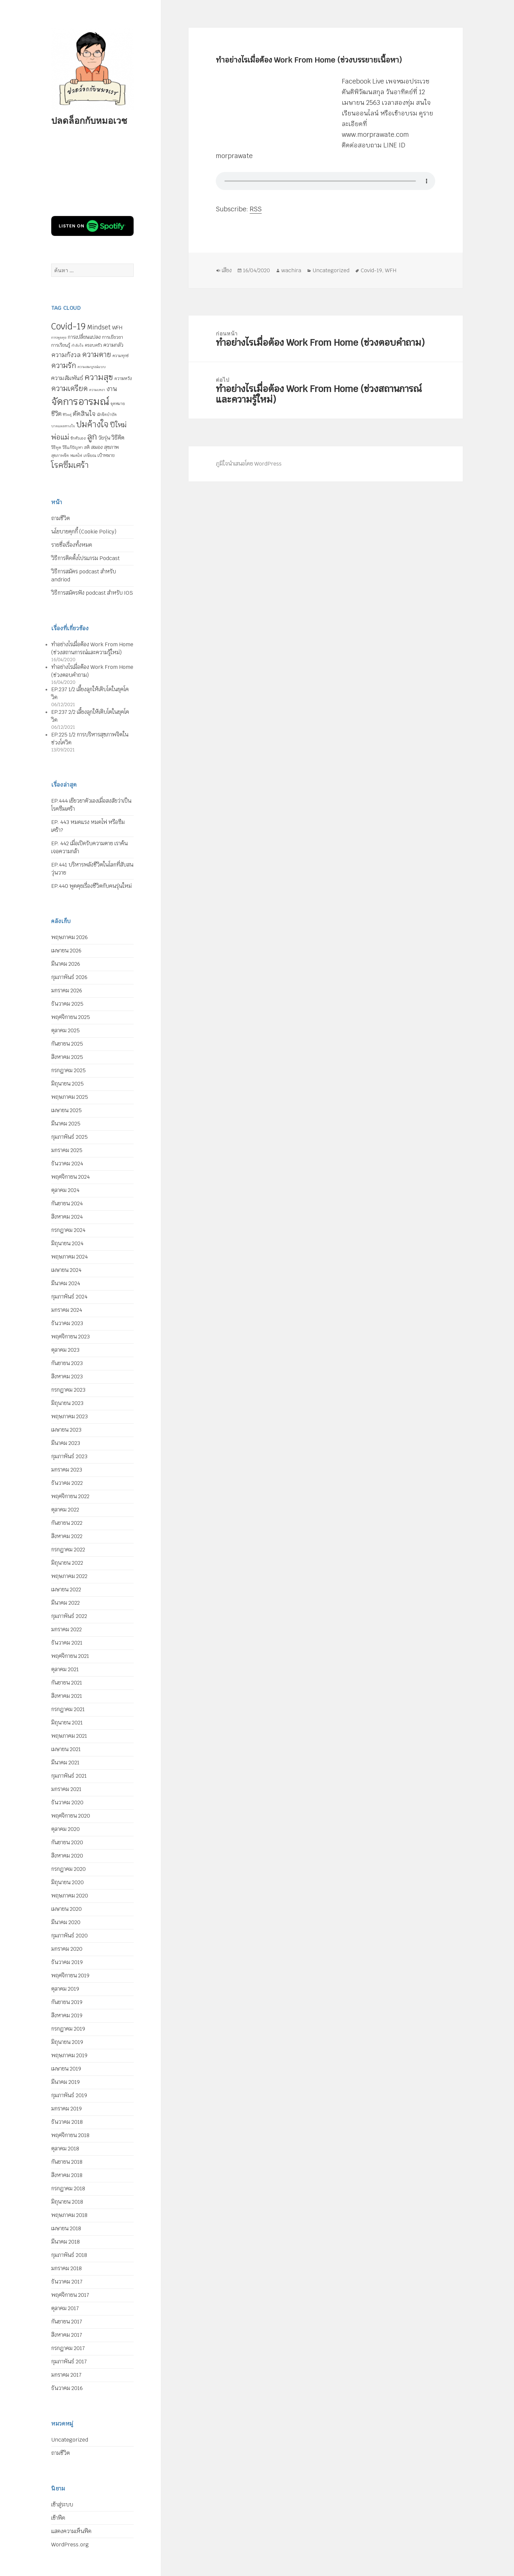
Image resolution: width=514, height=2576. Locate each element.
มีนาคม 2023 (65, 1443)
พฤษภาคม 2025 (69, 1096)
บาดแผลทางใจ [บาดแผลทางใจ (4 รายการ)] (63, 426)
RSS (256, 209)
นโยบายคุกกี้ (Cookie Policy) (83, 531)
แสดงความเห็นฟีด (71, 2531)
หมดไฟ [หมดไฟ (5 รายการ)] (76, 455)
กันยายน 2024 (67, 1203)
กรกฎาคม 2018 (68, 2188)
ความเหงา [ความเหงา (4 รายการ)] (97, 389)
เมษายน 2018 (66, 2228)
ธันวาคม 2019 (67, 1962)
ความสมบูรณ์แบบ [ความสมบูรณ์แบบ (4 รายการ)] (91, 366)
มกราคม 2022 (66, 1629)
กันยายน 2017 (66, 2321)
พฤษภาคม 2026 (69, 937)
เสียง (227, 270)
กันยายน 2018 (66, 2161)
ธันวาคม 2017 (66, 2281)
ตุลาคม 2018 (65, 2148)
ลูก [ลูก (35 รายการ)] (92, 436)
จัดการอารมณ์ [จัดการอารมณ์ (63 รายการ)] (80, 401)
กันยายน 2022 (66, 1522)
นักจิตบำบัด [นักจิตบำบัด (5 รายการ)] (107, 414)
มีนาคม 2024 (65, 1283)
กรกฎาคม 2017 (68, 2348)
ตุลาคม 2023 (65, 1349)
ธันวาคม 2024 (67, 1163)
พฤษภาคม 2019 (69, 2055)
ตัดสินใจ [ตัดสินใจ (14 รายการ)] (84, 414)
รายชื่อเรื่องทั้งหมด (71, 544)
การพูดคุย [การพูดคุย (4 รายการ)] (58, 337)
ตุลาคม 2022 (65, 1509)
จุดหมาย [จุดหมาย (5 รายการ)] (117, 403)
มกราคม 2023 (66, 1469)
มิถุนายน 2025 (67, 1083)
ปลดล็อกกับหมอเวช (89, 120)
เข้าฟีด (58, 2517)
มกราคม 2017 (66, 2374)
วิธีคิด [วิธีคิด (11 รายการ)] (117, 437)
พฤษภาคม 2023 (69, 1416)
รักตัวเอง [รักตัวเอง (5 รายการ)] (78, 438)
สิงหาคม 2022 (66, 1536)
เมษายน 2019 (66, 2068)
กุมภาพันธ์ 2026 (69, 977)
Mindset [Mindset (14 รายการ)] (99, 327)
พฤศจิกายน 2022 (70, 1496)
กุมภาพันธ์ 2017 (69, 2361)
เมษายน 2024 (66, 1270)
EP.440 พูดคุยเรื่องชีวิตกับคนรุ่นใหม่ (91, 886)
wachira (291, 270)
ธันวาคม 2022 (67, 1483)
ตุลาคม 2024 (65, 1190)
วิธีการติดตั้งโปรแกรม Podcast (85, 558)
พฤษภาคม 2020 (69, 1895)
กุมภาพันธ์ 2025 (69, 1136)
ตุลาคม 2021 (65, 1669)
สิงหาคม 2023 (67, 1376)
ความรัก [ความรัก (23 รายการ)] (63, 365)
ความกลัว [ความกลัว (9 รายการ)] (113, 344)
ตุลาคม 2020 (65, 1829)
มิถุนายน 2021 (67, 1722)
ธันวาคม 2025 (67, 1003)
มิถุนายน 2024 (67, 1243)
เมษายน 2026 (66, 950)
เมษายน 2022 (66, 1589)
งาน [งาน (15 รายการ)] (111, 389)
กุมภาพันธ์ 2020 (69, 1935)
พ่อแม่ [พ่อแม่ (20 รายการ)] (60, 437)
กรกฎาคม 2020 (68, 1869)
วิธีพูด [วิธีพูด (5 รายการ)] (56, 447)
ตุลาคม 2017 (65, 2308)
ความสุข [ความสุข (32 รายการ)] (98, 377)
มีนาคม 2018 (65, 2241)
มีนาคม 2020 (65, 1922)
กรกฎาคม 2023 (68, 1389)
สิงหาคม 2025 (67, 1057)
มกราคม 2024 (66, 1309)
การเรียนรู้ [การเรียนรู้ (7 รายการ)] (60, 345)
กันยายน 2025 (67, 1043)
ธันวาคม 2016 (67, 2388)
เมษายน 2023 (66, 1429)
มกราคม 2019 (66, 2108)
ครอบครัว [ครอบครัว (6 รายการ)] (93, 345)
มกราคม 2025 (66, 1150)
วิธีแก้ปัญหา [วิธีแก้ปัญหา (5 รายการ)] (73, 447)
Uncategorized (69, 2439)
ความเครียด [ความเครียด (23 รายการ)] (69, 388)
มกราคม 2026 (66, 990)
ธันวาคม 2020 (67, 1802)
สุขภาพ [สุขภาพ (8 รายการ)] (111, 447)
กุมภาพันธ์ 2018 (69, 2255)
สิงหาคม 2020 (67, 1855)
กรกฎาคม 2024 (68, 1230)
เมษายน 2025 (66, 1110)
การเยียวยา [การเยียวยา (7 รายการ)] (112, 337)
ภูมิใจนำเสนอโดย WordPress (249, 463)
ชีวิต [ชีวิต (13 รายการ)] (56, 414)
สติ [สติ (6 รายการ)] (87, 447)
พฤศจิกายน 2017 (70, 2294)
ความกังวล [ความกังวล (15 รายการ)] (66, 355)
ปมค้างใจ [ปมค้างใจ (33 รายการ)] (92, 424)
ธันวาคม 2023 (67, 1323)
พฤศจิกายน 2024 (70, 1176)
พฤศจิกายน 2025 (70, 1017)
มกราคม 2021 (66, 1789)
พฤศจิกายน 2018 (70, 2135)
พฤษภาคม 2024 (69, 1256)
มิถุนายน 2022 (67, 1562)
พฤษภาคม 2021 (69, 1735)
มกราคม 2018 (66, 2268)
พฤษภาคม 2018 (69, 2215)
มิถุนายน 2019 (67, 2042)
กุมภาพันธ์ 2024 (69, 1296)
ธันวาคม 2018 (67, 2121)
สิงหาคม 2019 (66, 2015)
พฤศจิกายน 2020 (70, 1815)
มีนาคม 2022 (65, 1602)
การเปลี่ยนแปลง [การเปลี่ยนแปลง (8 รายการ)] (84, 337)
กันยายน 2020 (67, 1842)
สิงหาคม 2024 (67, 1216)
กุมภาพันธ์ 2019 (69, 2095)
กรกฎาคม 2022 (68, 1549)
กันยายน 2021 (66, 1682)
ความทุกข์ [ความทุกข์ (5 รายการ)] (120, 355)
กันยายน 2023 (67, 1363)
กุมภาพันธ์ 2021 (69, 1775)
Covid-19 (371, 270)
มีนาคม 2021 (65, 1762)
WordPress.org (70, 2544)
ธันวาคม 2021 (66, 1642)
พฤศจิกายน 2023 (70, 1336)
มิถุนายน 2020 (67, 1882)
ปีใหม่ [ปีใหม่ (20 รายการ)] (118, 424)
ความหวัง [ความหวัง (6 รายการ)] (123, 378)
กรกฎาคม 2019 (68, 2028)
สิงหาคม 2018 (66, 2175)
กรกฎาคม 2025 (68, 1070)
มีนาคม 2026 (65, 963)
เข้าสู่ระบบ (62, 2504)
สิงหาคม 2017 (66, 2334)
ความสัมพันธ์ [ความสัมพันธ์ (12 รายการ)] (67, 378)
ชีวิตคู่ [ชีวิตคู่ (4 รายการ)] (67, 414)
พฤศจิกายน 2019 (70, 1975)
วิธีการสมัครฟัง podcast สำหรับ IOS (92, 592)
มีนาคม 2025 (65, 1123)
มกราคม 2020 (66, 1948)
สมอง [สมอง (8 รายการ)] (97, 447)
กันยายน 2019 (66, 2002)
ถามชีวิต (60, 518)
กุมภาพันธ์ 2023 (69, 1456)
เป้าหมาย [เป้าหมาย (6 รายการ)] (106, 455)
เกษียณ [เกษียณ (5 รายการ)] (89, 455)
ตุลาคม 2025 (65, 1030)
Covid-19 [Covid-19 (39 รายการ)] (68, 326)
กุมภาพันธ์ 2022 (69, 1616)
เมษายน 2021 (66, 1749)
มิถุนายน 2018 (67, 2201)
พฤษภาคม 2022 (69, 1576)
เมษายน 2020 (66, 1908)
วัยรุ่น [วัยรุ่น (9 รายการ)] (104, 437)
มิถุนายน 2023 (67, 1403)
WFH (390, 270)
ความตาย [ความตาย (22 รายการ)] (96, 354)
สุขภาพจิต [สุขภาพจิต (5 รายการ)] (60, 455)
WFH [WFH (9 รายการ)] (117, 327)
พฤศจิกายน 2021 (70, 1656)
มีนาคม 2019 (65, 2082)
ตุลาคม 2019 (65, 1988)
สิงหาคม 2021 (66, 1695)
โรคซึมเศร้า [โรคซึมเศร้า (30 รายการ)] (69, 465)
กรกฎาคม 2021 (68, 1709)
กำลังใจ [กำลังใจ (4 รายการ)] (77, 345)
